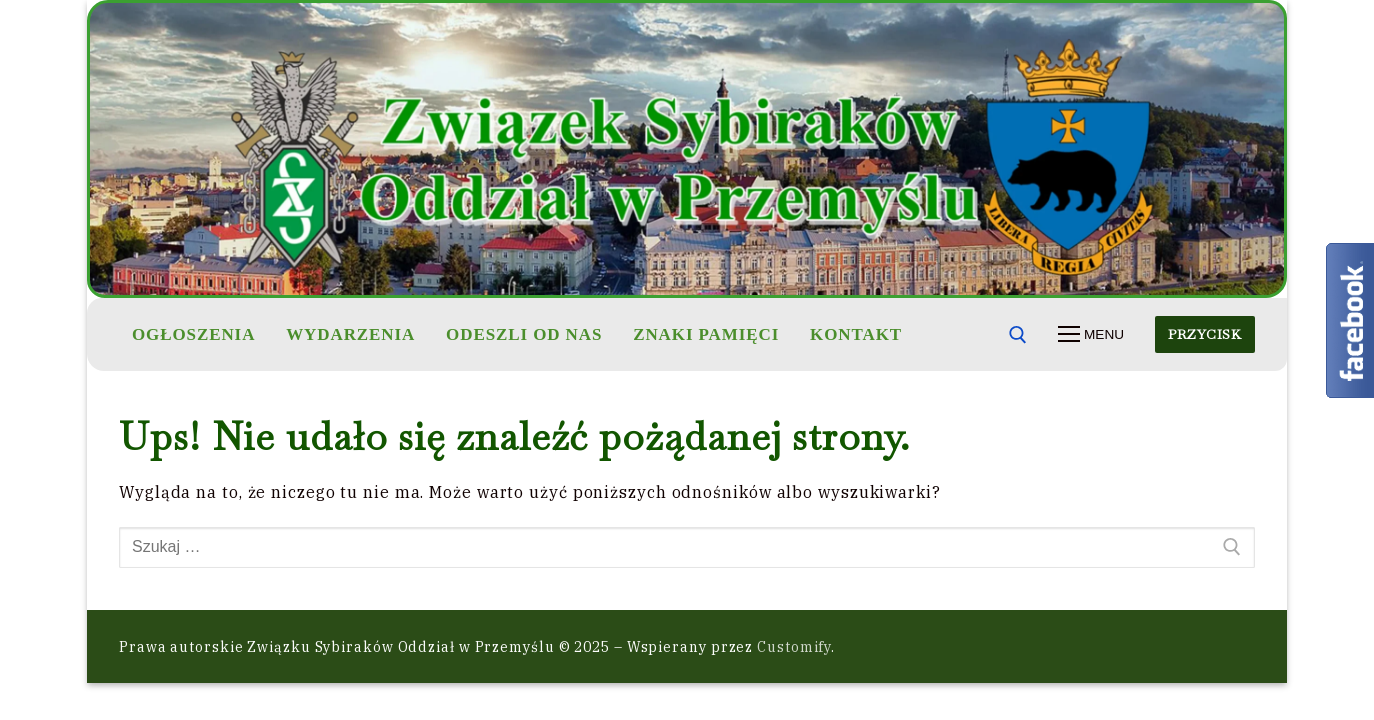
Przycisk (1204, 334)
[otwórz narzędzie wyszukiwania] (1018, 335)
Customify (794, 647)
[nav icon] (1091, 335)
